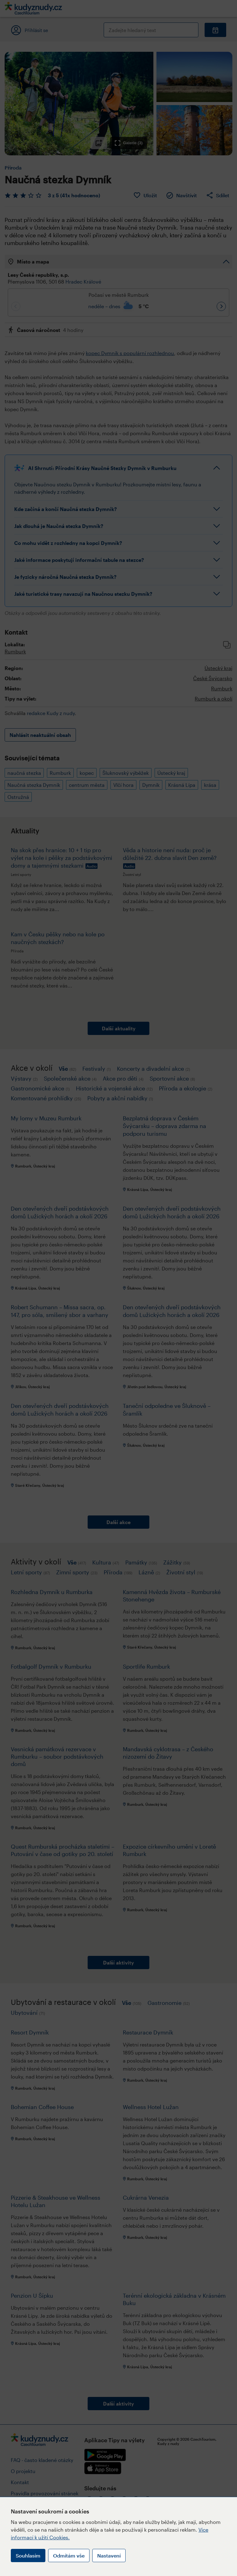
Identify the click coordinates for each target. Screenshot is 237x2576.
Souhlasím (28, 2555)
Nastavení (109, 2555)
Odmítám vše (69, 2555)
